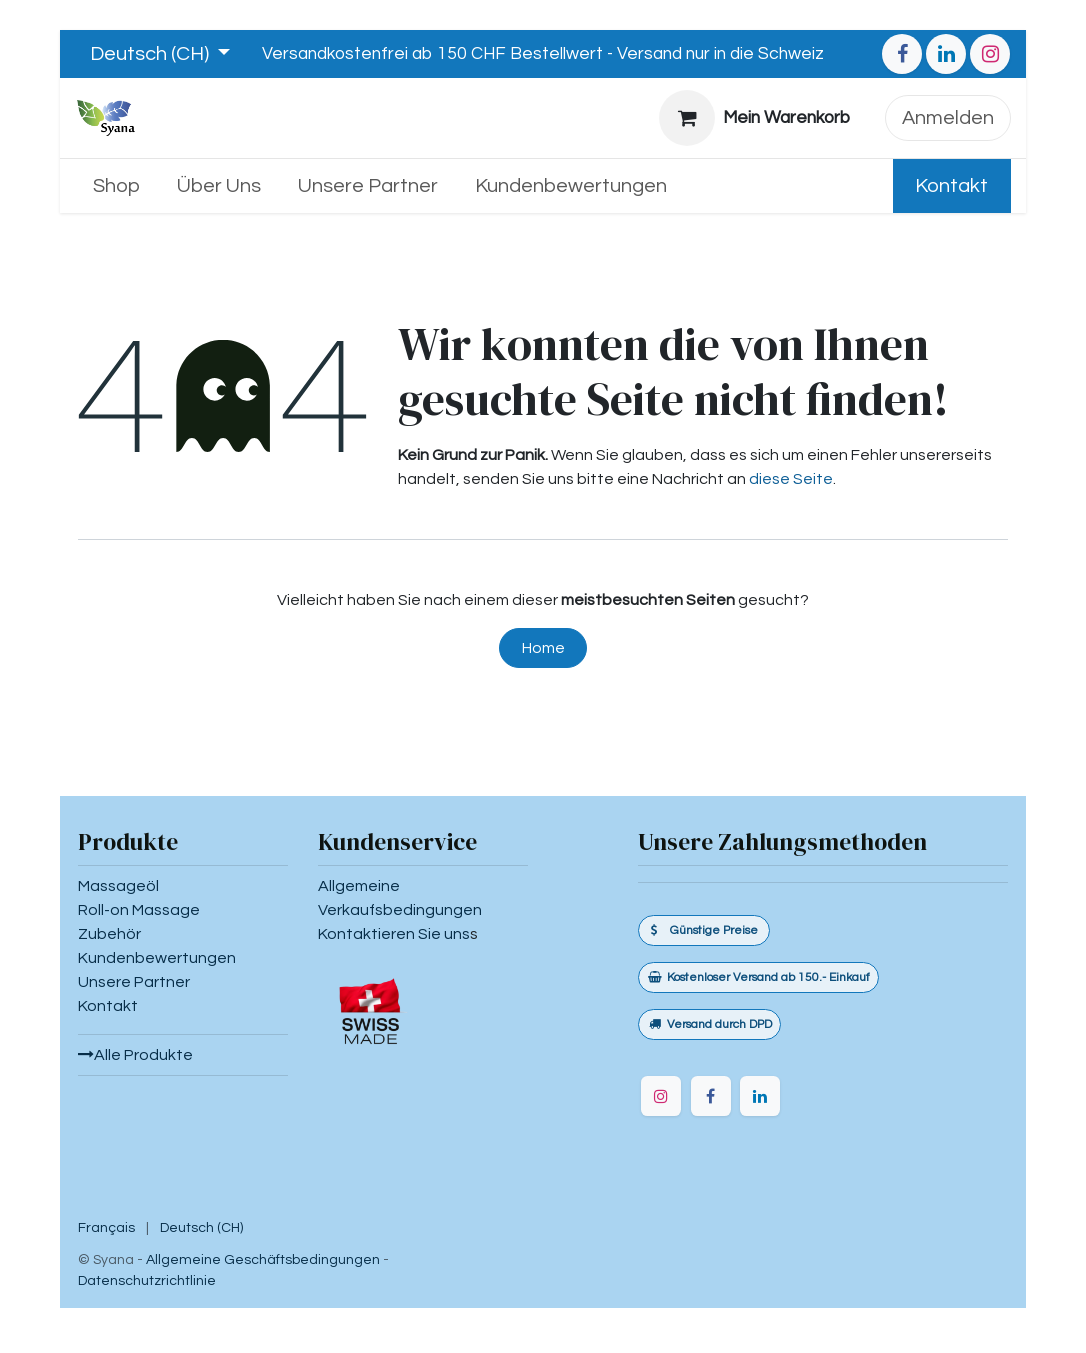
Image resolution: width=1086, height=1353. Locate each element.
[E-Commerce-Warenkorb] (755, 118)
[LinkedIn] (946, 54)
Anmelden (948, 118)
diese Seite (791, 479)
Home (543, 648)
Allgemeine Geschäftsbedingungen (263, 1260)
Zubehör (109, 934)
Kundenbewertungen (157, 958)
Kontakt (951, 186)
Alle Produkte (135, 1055)
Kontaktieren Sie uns (394, 934)
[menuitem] (117, 186)
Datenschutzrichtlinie (147, 1281)
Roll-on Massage (139, 910)
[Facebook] (902, 54)
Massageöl (118, 886)
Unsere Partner (134, 982)
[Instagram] (990, 54)
